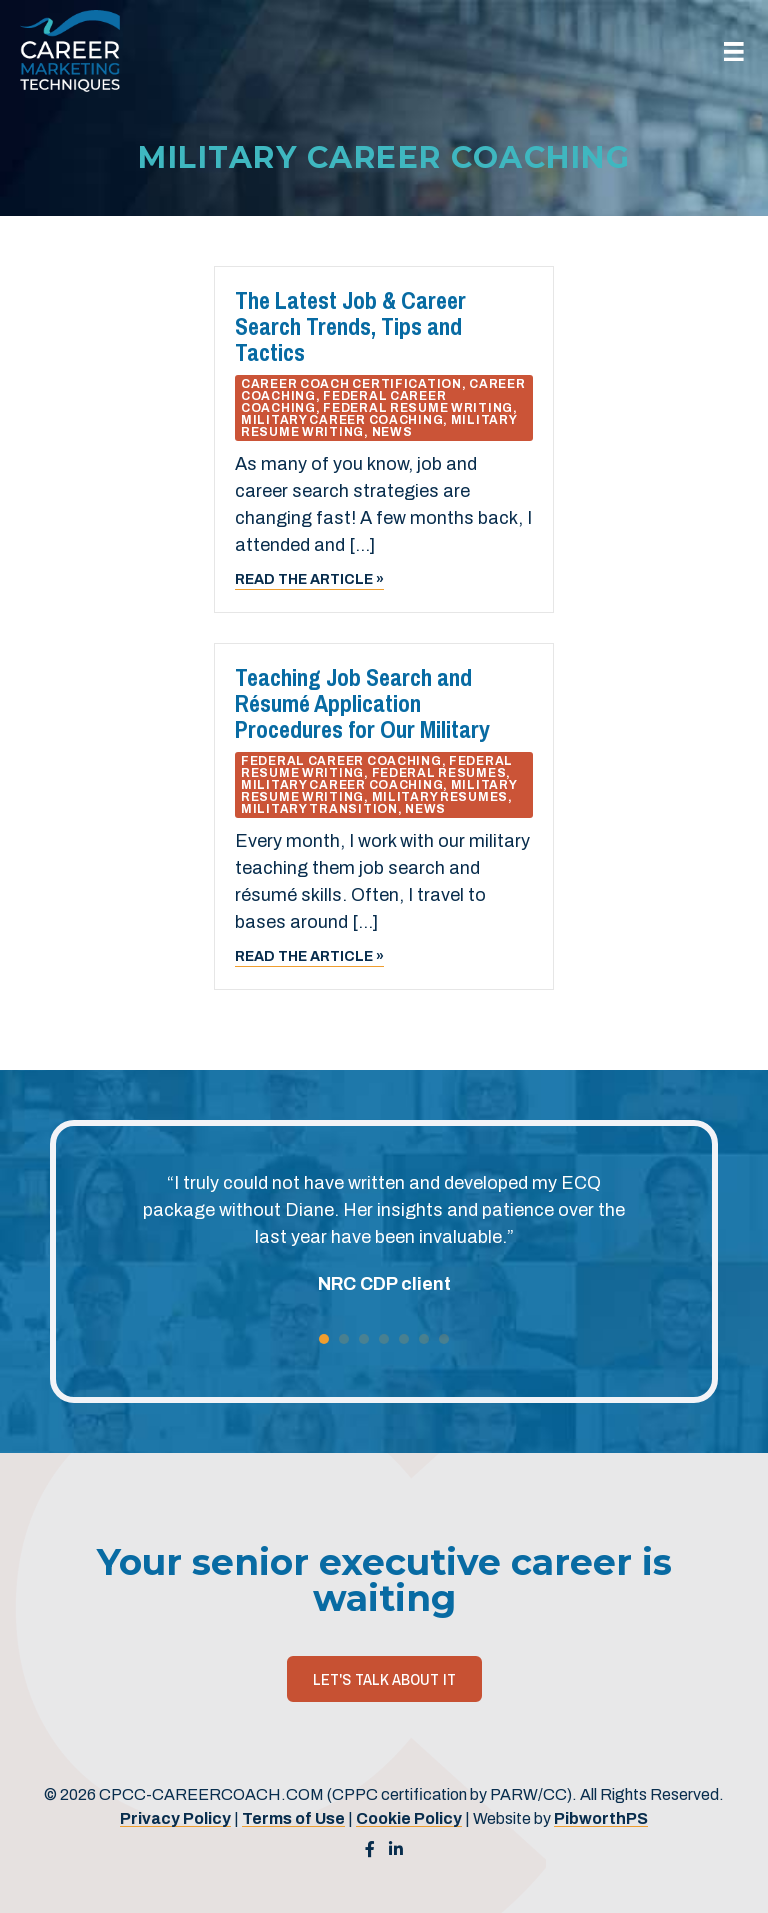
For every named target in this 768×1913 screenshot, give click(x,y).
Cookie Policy (409, 1818)
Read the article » (309, 578)
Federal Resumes (439, 773)
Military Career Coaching (342, 420)
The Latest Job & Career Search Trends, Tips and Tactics (350, 326)
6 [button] (424, 1339)
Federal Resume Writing (418, 408)
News (392, 432)
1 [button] (324, 1339)
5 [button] (404, 1339)
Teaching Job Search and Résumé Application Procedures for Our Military (362, 703)
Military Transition (319, 809)
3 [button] (364, 1339)
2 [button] (344, 1339)
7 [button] (444, 1339)
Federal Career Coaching (341, 761)
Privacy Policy (175, 1818)
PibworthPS (601, 1818)
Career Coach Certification (351, 384)
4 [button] (384, 1339)
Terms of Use (293, 1818)
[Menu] (734, 51)
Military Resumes (440, 797)
